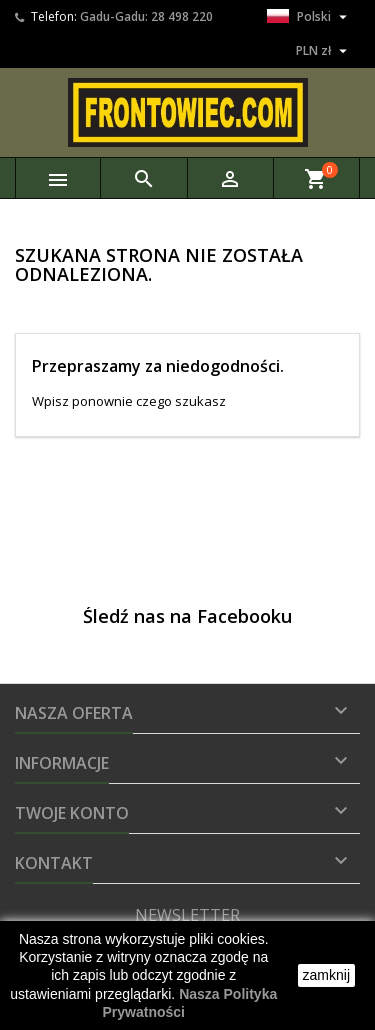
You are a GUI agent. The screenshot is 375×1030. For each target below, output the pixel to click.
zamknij (326, 975)
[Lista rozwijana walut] (324, 51)
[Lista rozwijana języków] (309, 17)
